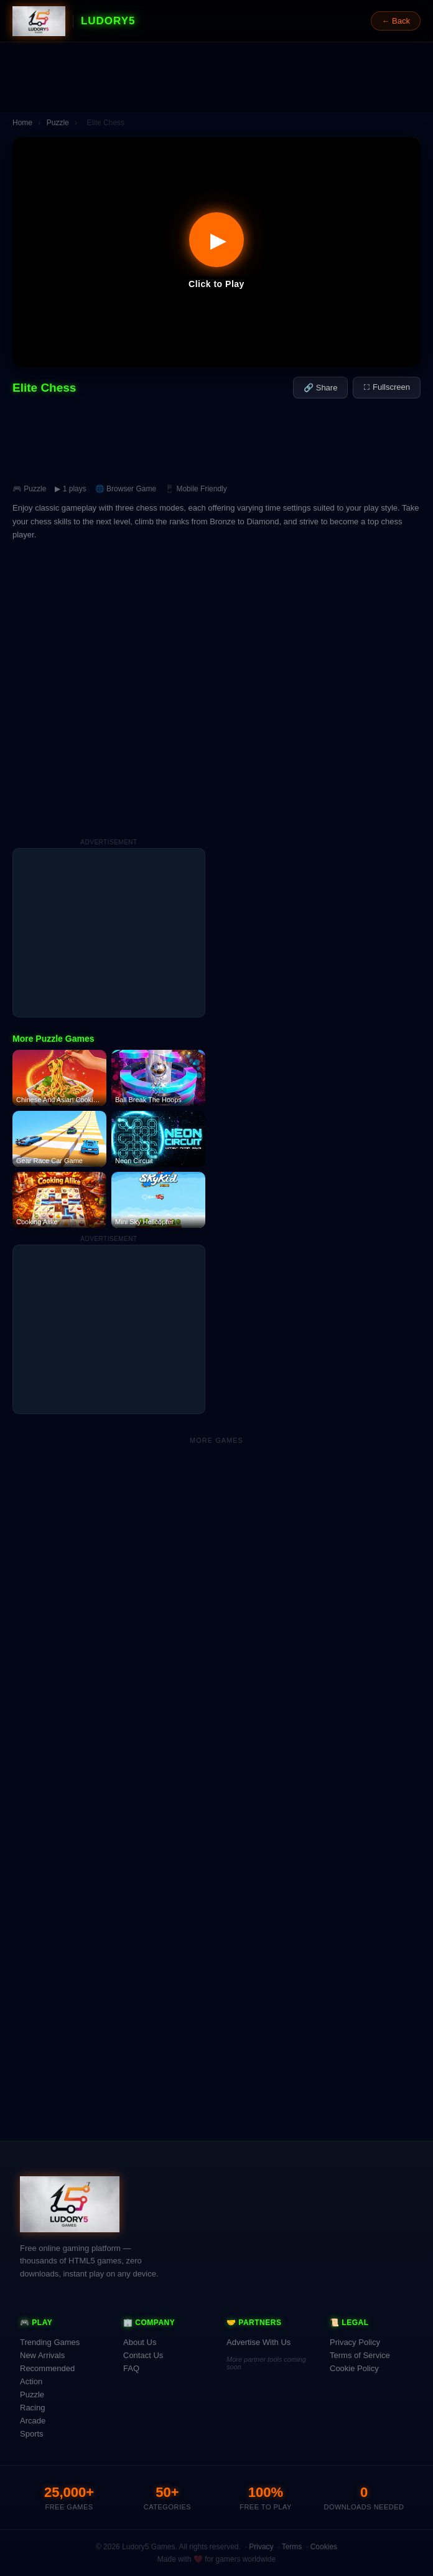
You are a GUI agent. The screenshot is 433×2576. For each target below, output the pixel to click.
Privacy (261, 2546)
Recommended (47, 2368)
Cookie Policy (354, 2368)
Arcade (32, 2420)
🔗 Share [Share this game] (320, 387)
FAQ (131, 2368)
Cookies (323, 2546)
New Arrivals (42, 2355)
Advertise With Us (258, 2342)
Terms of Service (360, 2355)
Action (31, 2381)
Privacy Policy (355, 2342)
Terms (292, 2546)
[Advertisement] (216, 77)
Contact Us (143, 2355)
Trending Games (50, 2342)
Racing (32, 2407)
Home (22, 122)
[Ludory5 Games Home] (38, 21)
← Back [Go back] (395, 21)
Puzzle (58, 122)
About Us (139, 2342)
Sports (32, 2433)
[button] (216, 252)
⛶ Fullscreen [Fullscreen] (386, 387)
